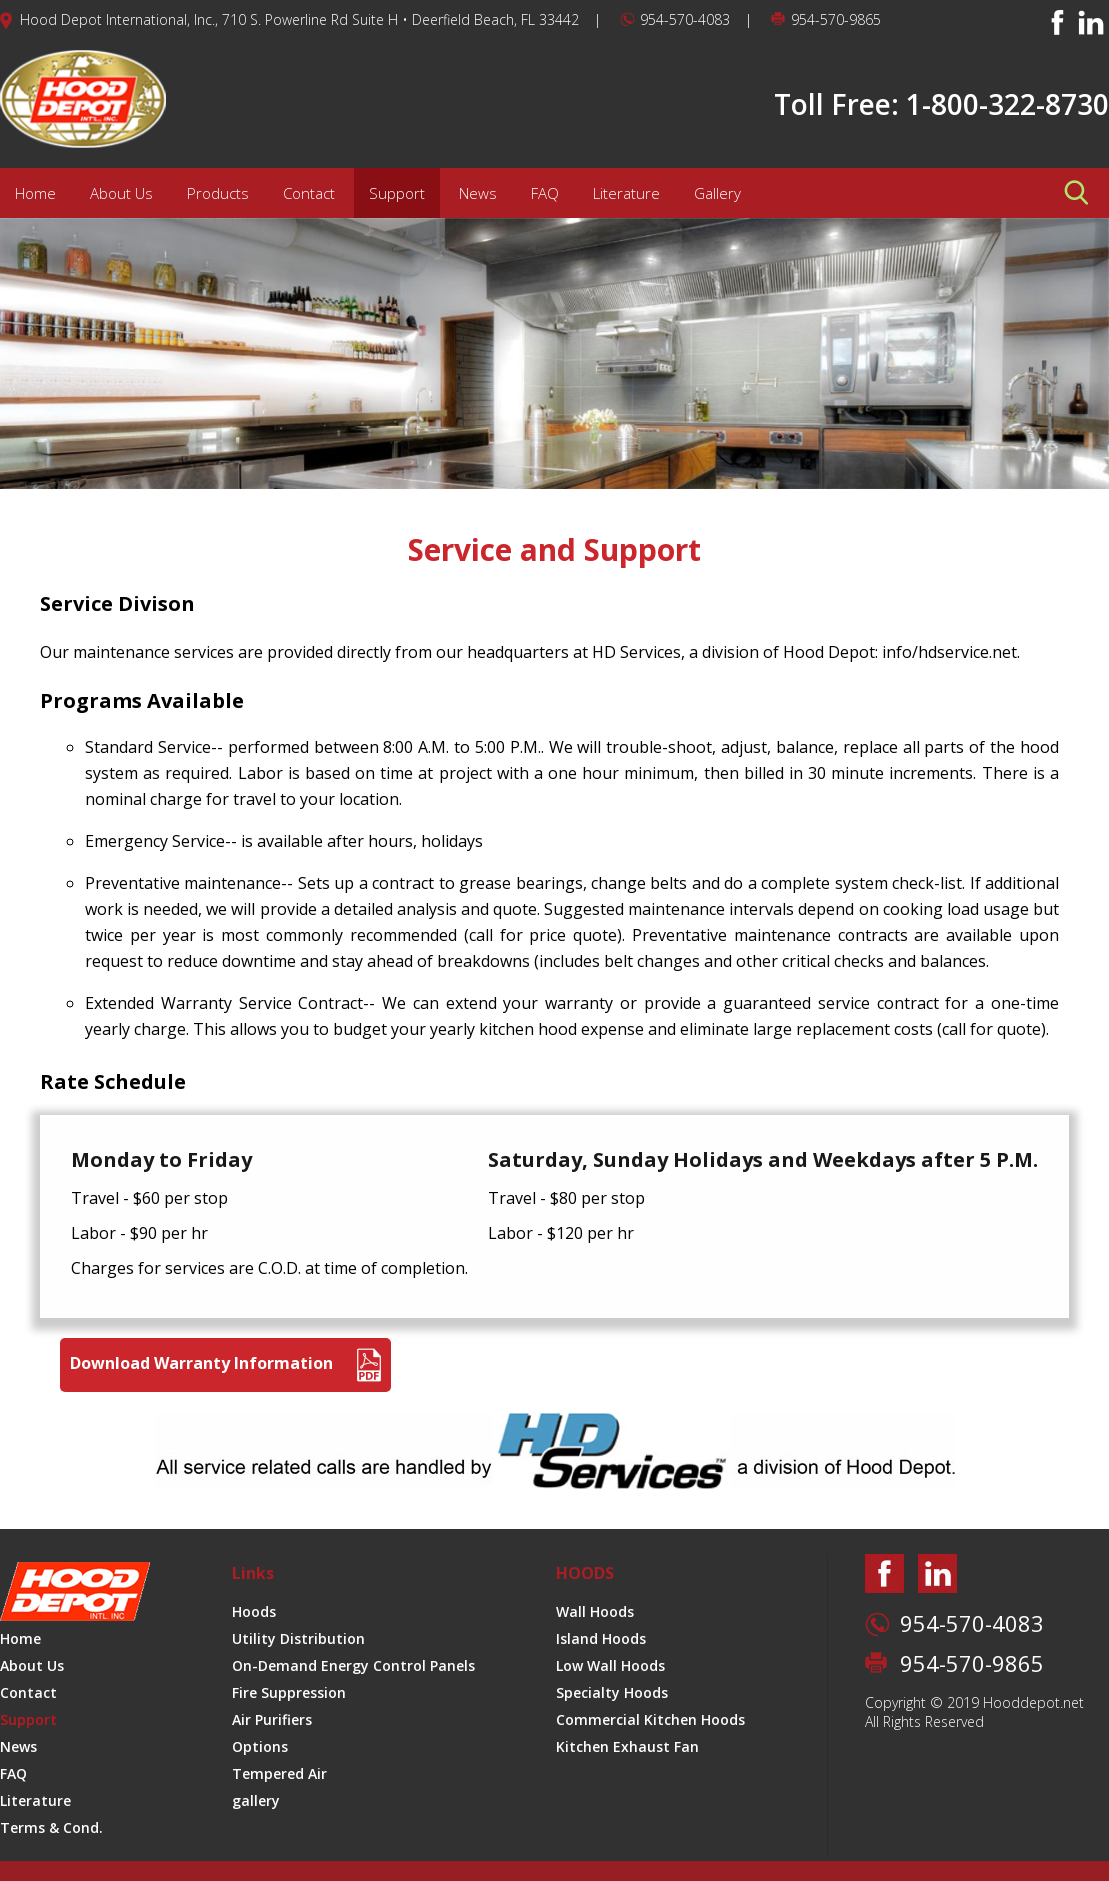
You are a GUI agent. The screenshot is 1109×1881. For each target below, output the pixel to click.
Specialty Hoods (612, 1692)
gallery (256, 1800)
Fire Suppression (289, 1692)
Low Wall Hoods (610, 1665)
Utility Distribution (298, 1638)
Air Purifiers (272, 1719)
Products (218, 193)
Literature (626, 193)
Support (397, 193)
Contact (309, 193)
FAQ (545, 193)
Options (260, 1746)
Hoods (254, 1611)
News (478, 193)
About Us (121, 193)
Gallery (717, 193)
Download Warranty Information (225, 1365)
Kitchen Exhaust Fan (627, 1746)
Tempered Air (279, 1773)
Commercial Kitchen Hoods (650, 1719)
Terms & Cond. (51, 1827)
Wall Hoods (595, 1611)
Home (35, 193)
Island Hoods (601, 1638)
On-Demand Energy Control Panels (353, 1665)
